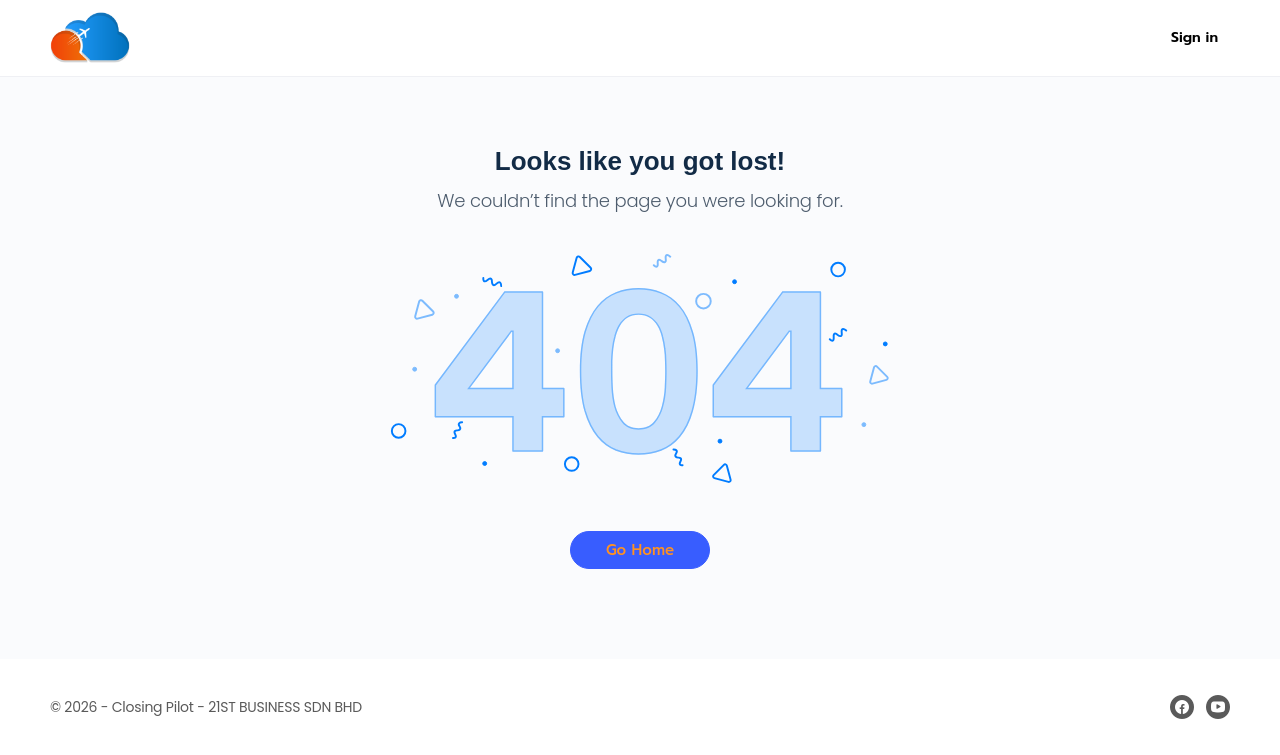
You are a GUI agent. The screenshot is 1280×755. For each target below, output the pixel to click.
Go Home (640, 550)
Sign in (1194, 37)
